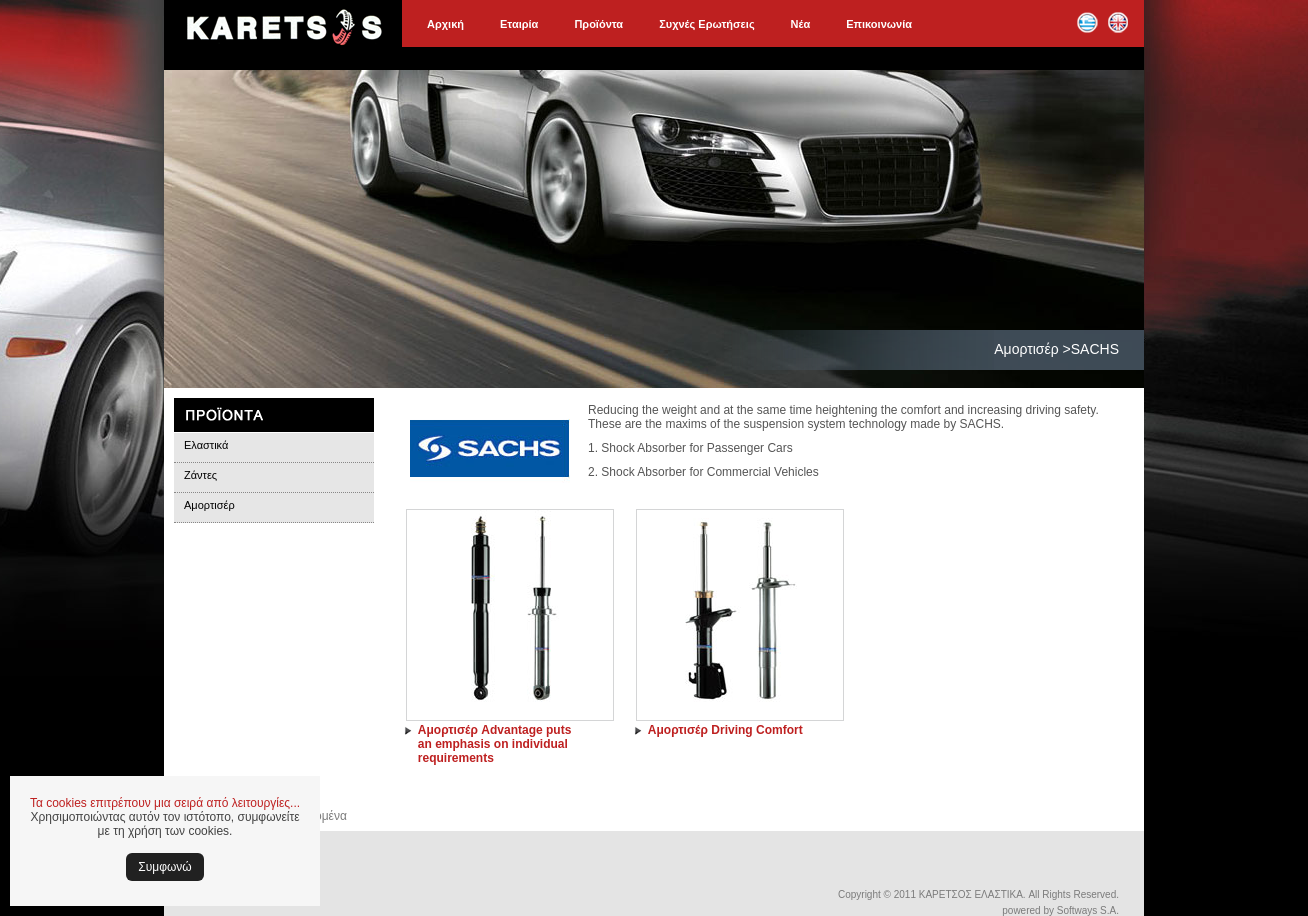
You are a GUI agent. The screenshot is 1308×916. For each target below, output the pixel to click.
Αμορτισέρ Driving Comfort (725, 730)
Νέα (801, 24)
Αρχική (445, 24)
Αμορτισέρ (209, 505)
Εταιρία (519, 24)
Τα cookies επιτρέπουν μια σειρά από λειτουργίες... (165, 803)
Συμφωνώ (164, 867)
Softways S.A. (1088, 910)
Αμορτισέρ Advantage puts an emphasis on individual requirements (495, 744)
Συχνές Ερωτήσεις (706, 24)
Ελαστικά (206, 445)
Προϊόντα (598, 24)
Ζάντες (200, 475)
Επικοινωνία (879, 24)
